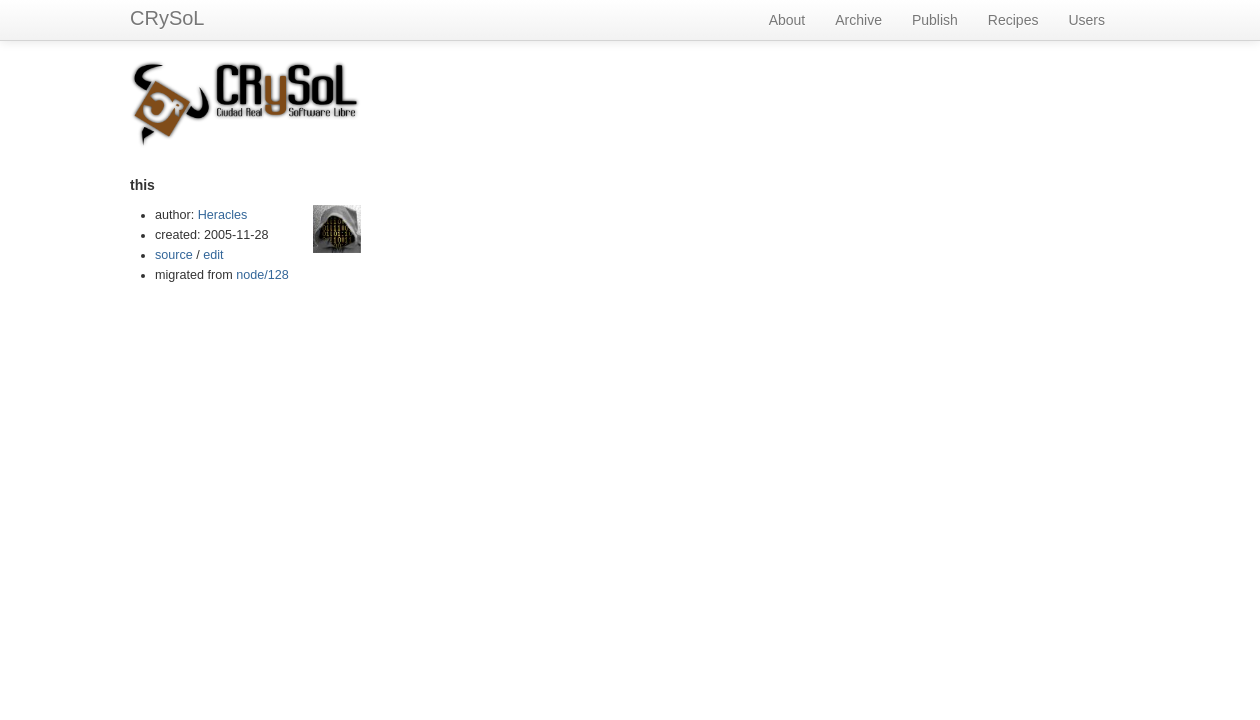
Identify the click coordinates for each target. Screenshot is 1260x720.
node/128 (262, 275)
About (787, 20)
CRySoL (167, 18)
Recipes (1013, 20)
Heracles (223, 215)
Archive (858, 20)
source (174, 255)
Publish (935, 20)
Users (1086, 20)
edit (213, 255)
